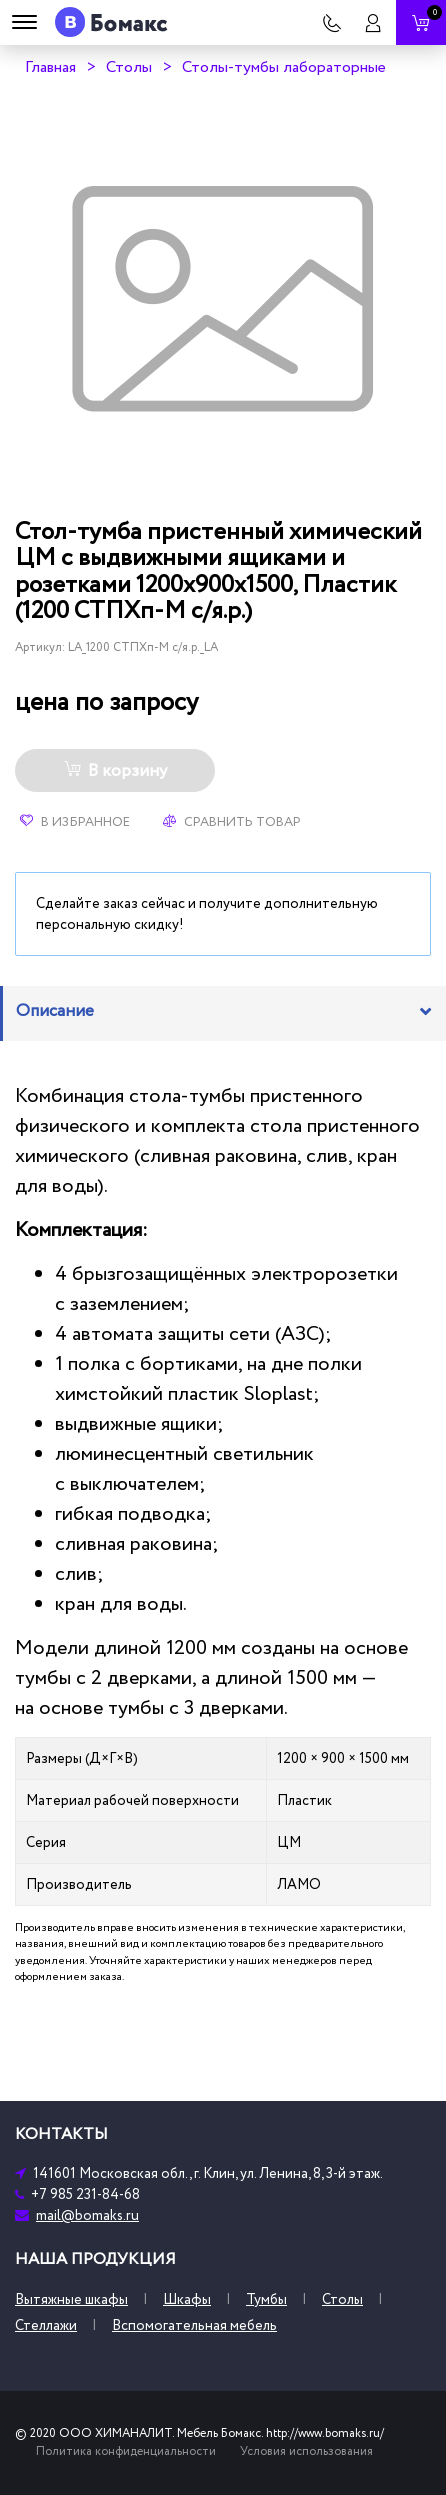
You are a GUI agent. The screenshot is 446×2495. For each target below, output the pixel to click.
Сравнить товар (232, 822)
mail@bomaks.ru (87, 2215)
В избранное (75, 822)
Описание (55, 1011)
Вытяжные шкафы (71, 2299)
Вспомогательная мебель (194, 2325)
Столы (129, 67)
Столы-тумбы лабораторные (284, 67)
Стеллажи (46, 2325)
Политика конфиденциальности (126, 2451)
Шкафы (187, 2299)
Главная (50, 67)
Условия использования (306, 2451)
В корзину (115, 771)
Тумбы (266, 2299)
